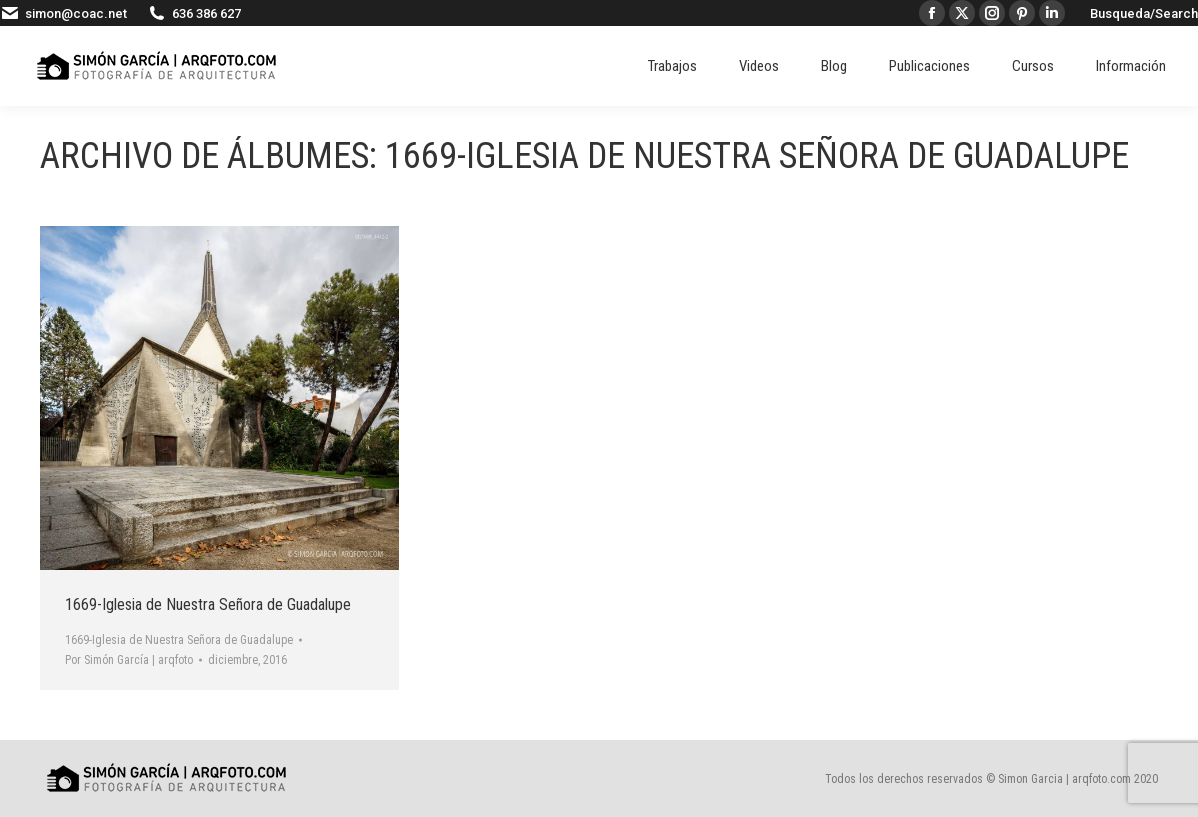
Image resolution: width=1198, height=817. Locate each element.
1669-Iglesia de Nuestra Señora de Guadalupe (208, 604)
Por (129, 660)
